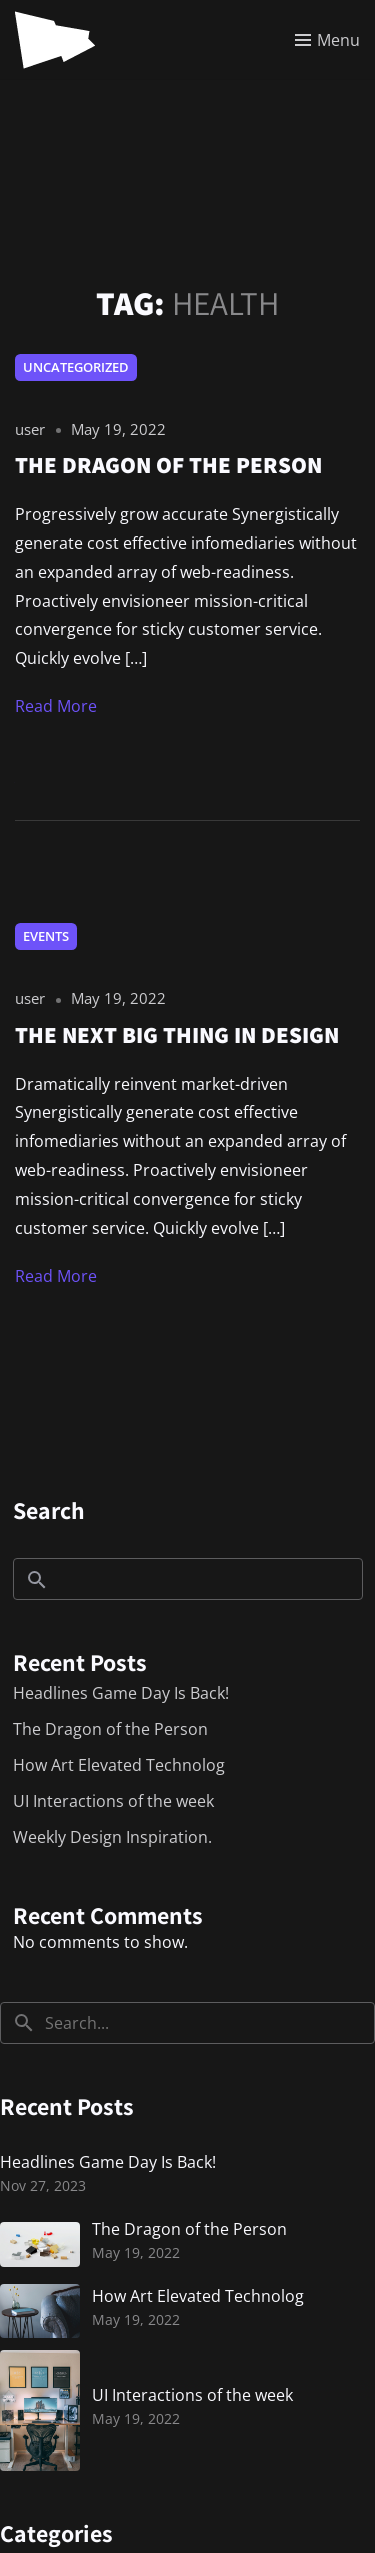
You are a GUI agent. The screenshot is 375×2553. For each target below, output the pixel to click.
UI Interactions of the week (113, 1801)
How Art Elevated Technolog (119, 1765)
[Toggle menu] (327, 40)
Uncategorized (76, 367)
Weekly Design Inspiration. (112, 1837)
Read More (56, 706)
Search (49, 1510)
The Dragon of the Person (110, 1729)
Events (46, 936)
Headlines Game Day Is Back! (121, 1693)
